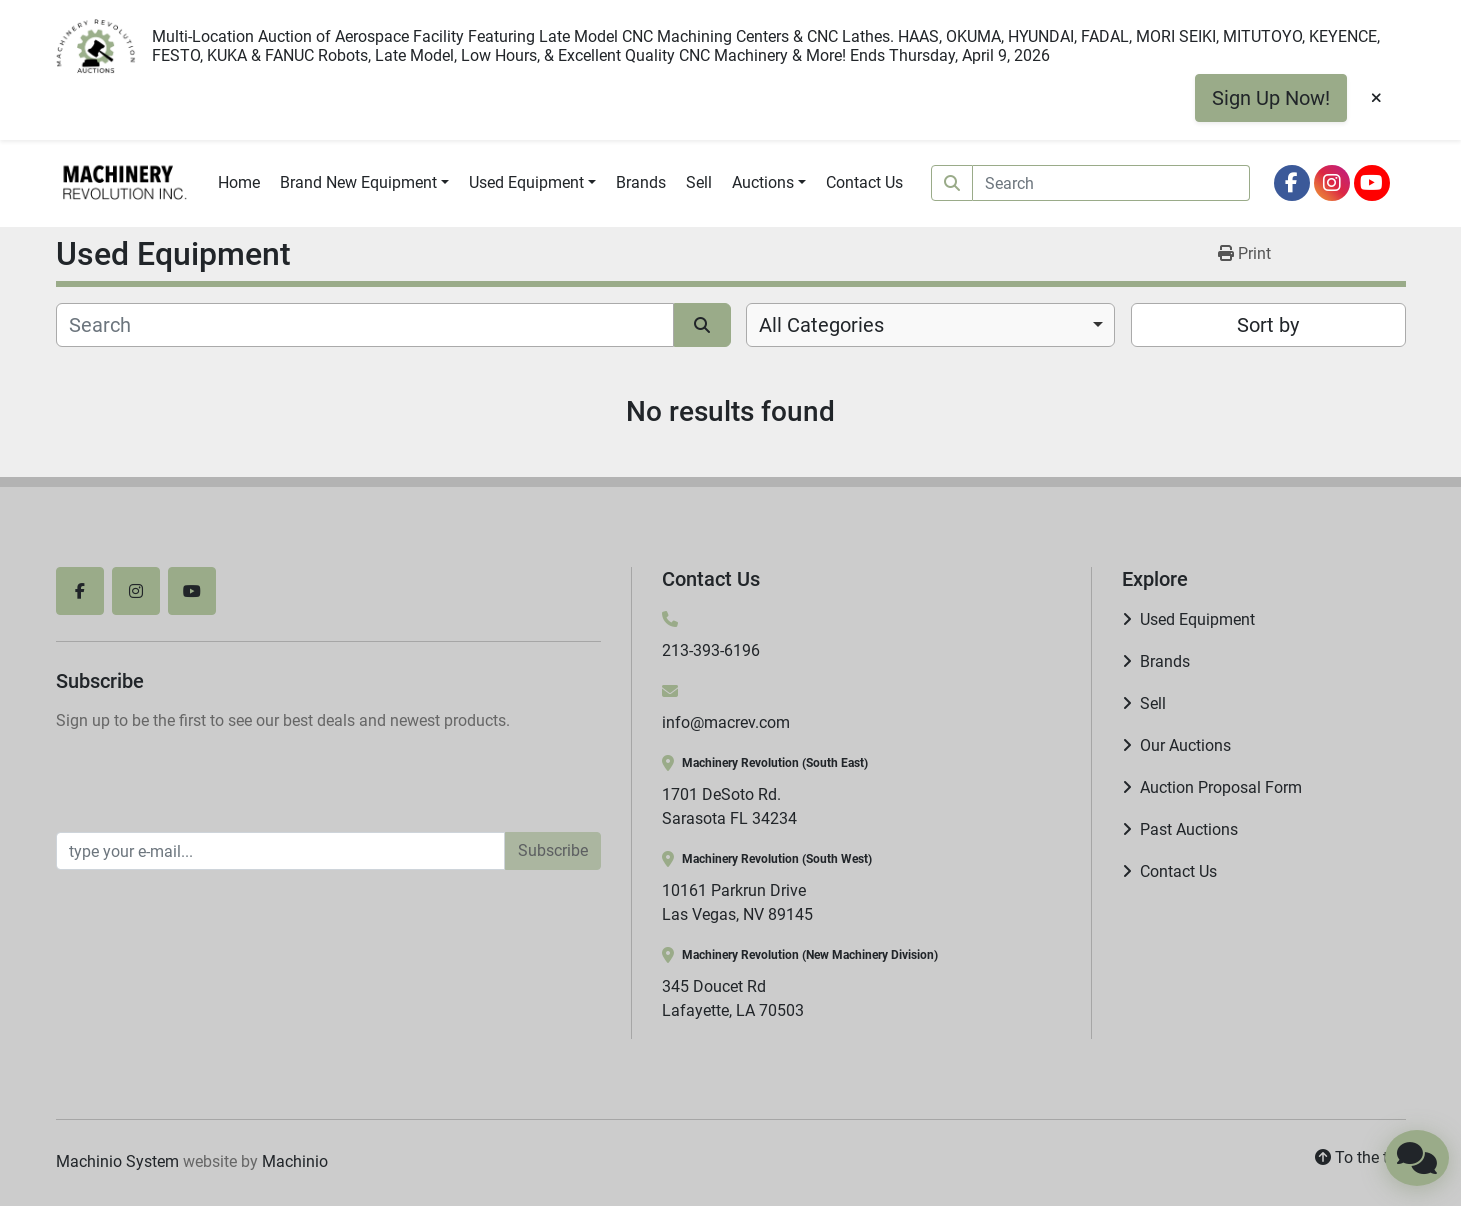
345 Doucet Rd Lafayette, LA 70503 (733, 998)
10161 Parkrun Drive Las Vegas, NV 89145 (737, 902)
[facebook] (1292, 183)
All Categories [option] (821, 325)
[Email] (280, 851)
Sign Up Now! (1271, 98)
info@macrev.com (726, 722)
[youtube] (1372, 183)
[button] (364, 183)
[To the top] (1360, 1158)
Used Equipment (526, 182)
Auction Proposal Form (1221, 787)
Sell (699, 182)
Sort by (1268, 325)
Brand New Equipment (358, 182)
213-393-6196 (711, 650)
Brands (641, 182)
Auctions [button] (763, 182)
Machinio (295, 1161)
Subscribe (553, 850)
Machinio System (117, 1161)
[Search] (1111, 183)
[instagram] (1332, 183)
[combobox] (930, 325)
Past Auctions (1189, 829)
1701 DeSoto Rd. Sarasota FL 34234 (729, 806)
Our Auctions (1185, 745)
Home (239, 182)
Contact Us (864, 182)
